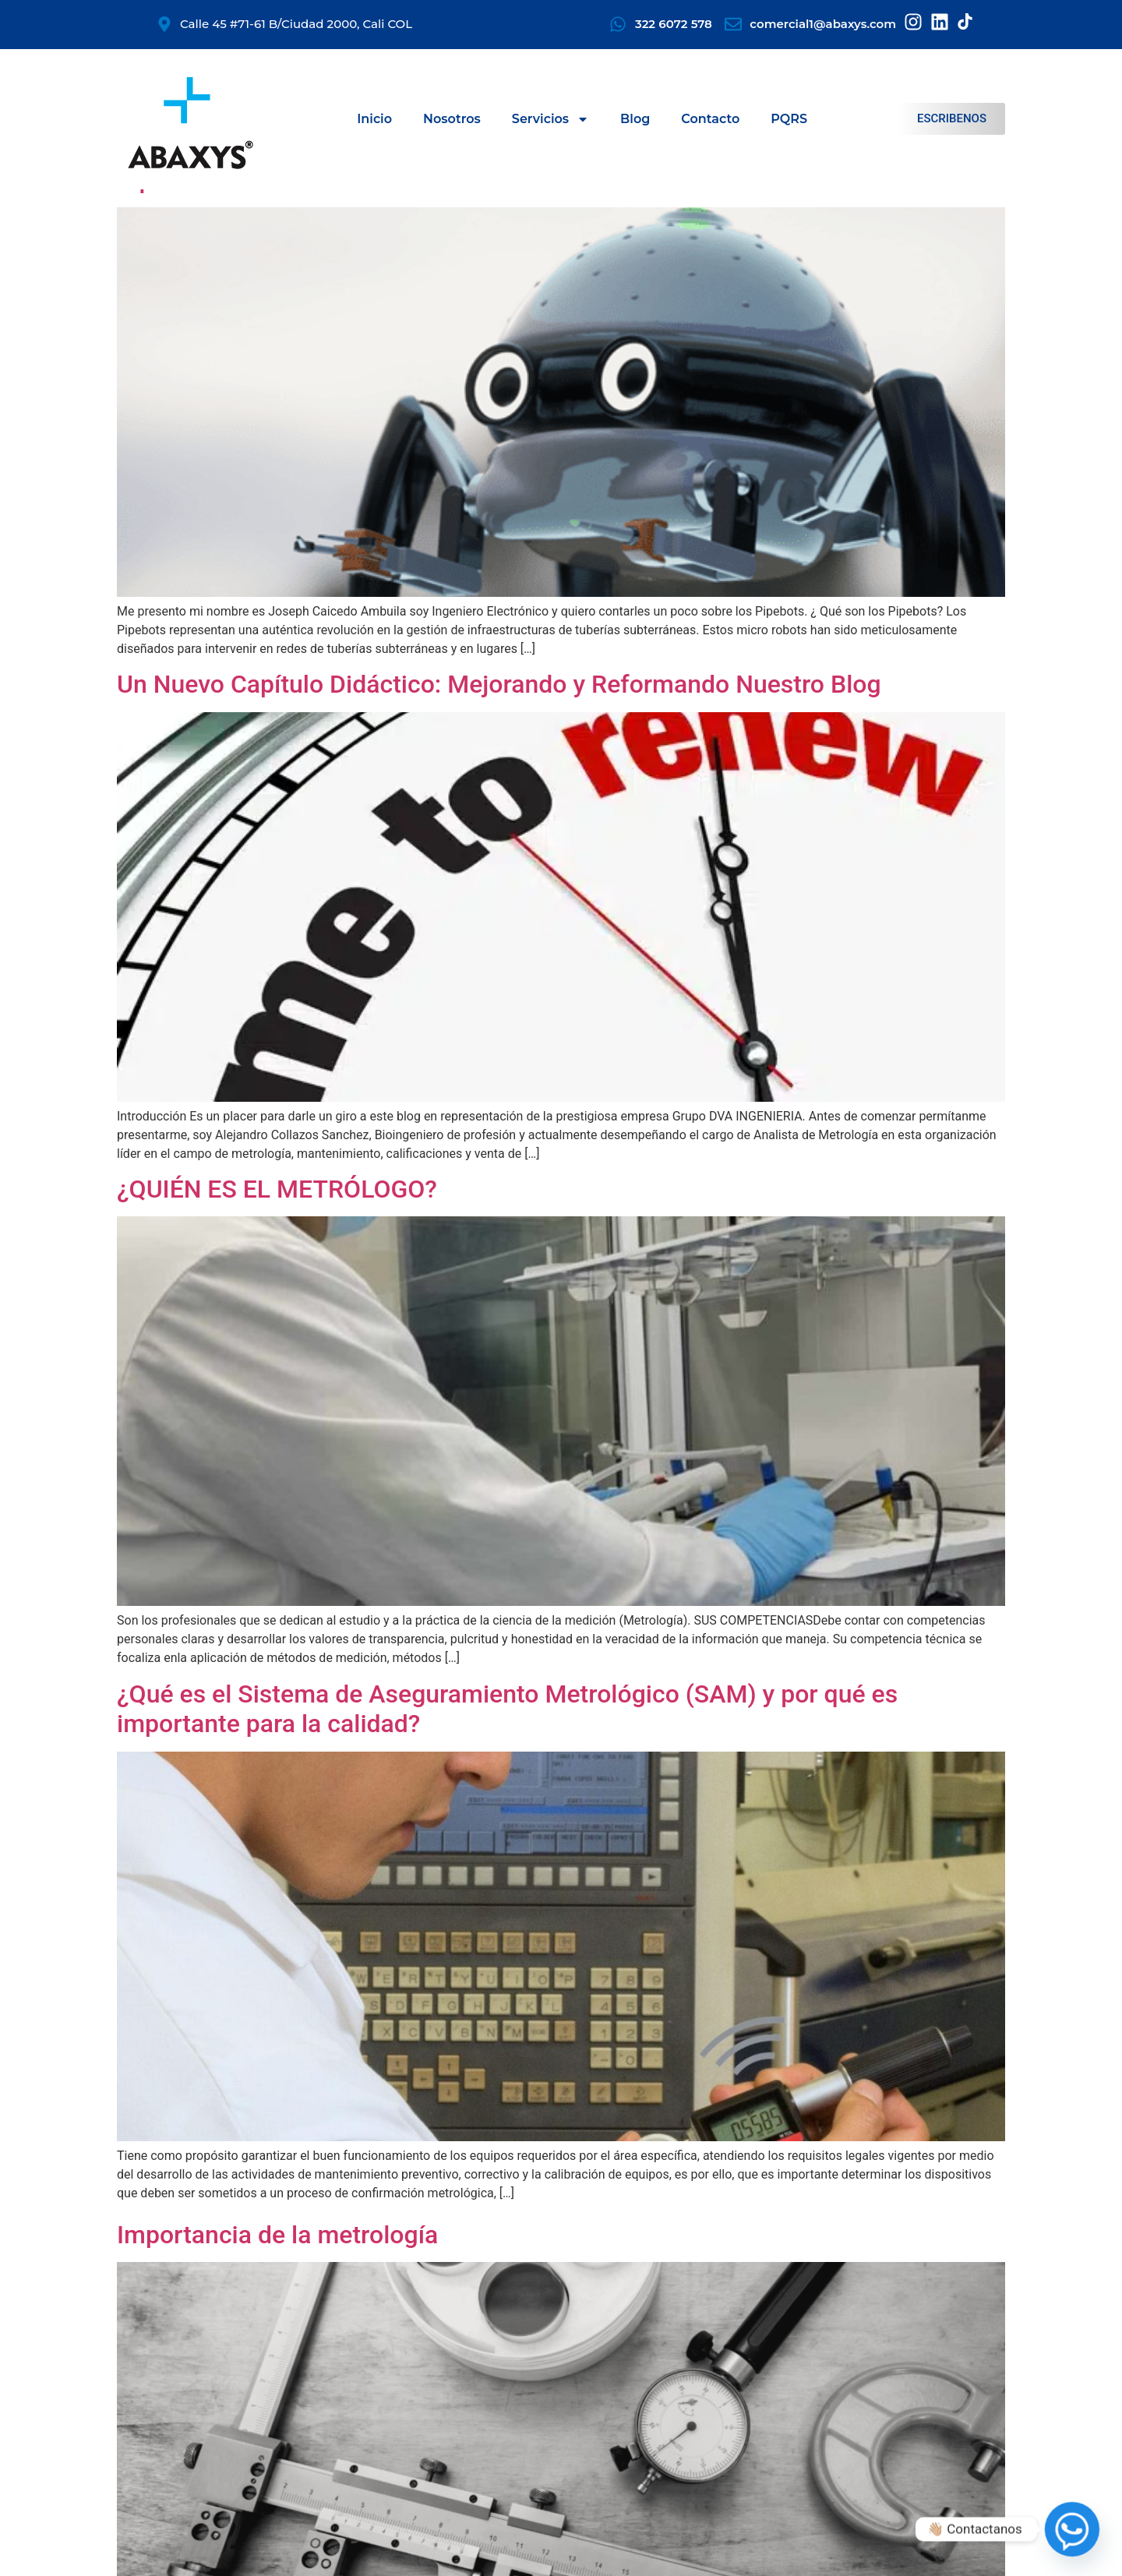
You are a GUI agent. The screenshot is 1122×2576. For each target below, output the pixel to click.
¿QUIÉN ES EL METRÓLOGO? (277, 1189)
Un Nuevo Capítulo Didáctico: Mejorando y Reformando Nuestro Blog (499, 684)
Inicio (374, 118)
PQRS (789, 118)
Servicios (550, 119)
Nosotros (452, 118)
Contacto (710, 118)
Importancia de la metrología (277, 2235)
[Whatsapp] (1072, 2529)
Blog (635, 118)
